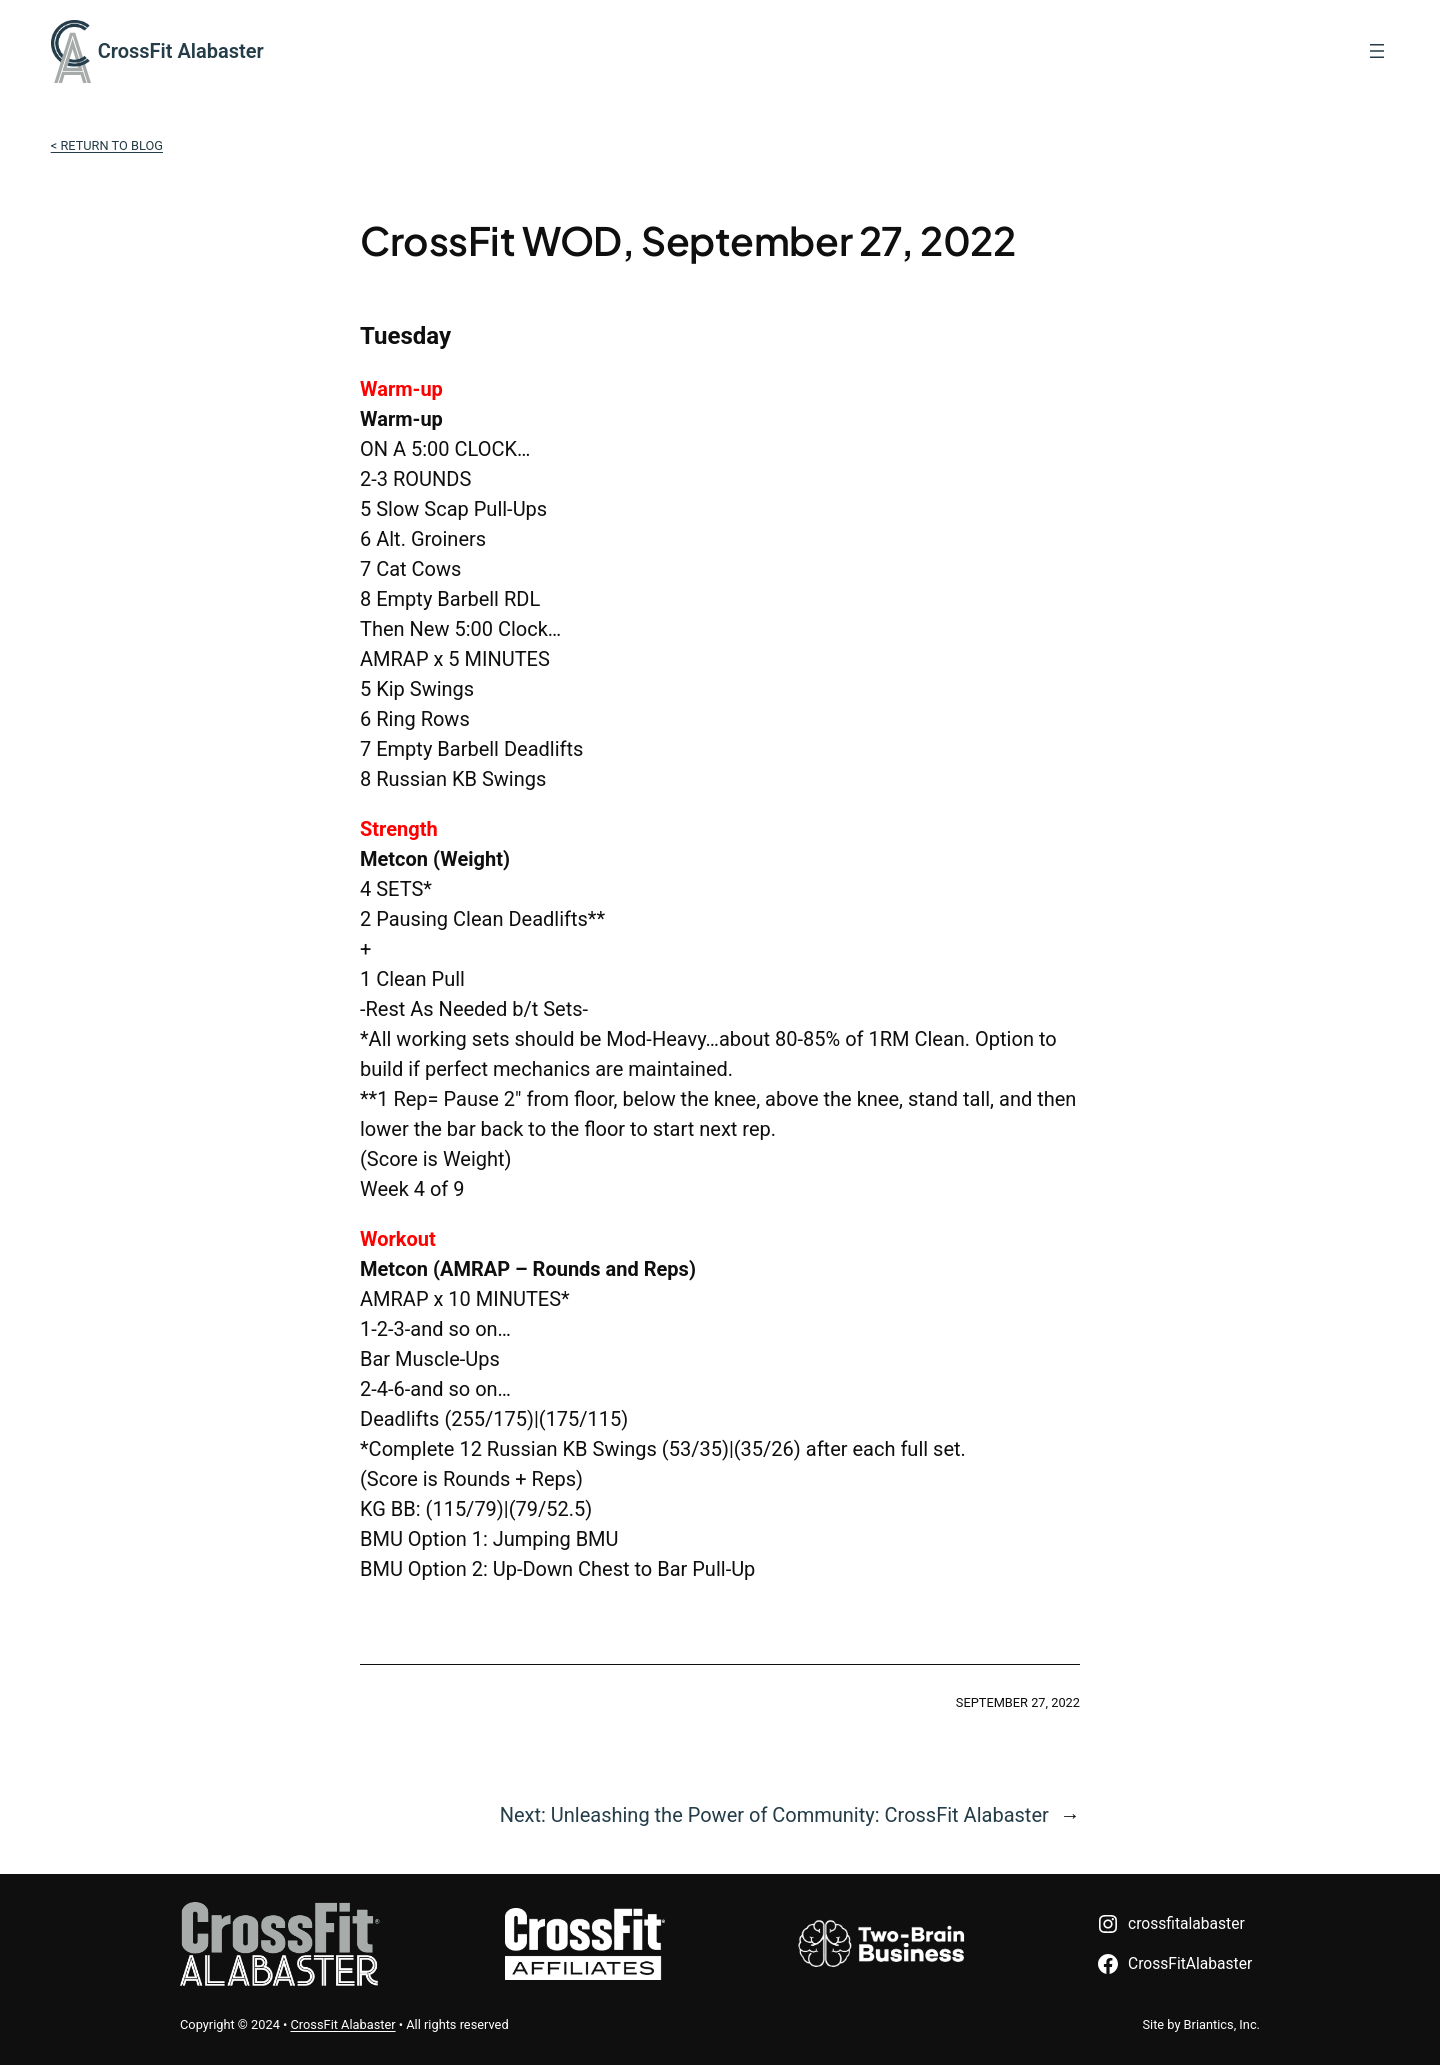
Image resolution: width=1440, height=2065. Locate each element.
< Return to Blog (107, 145)
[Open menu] (1377, 51)
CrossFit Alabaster (181, 51)
